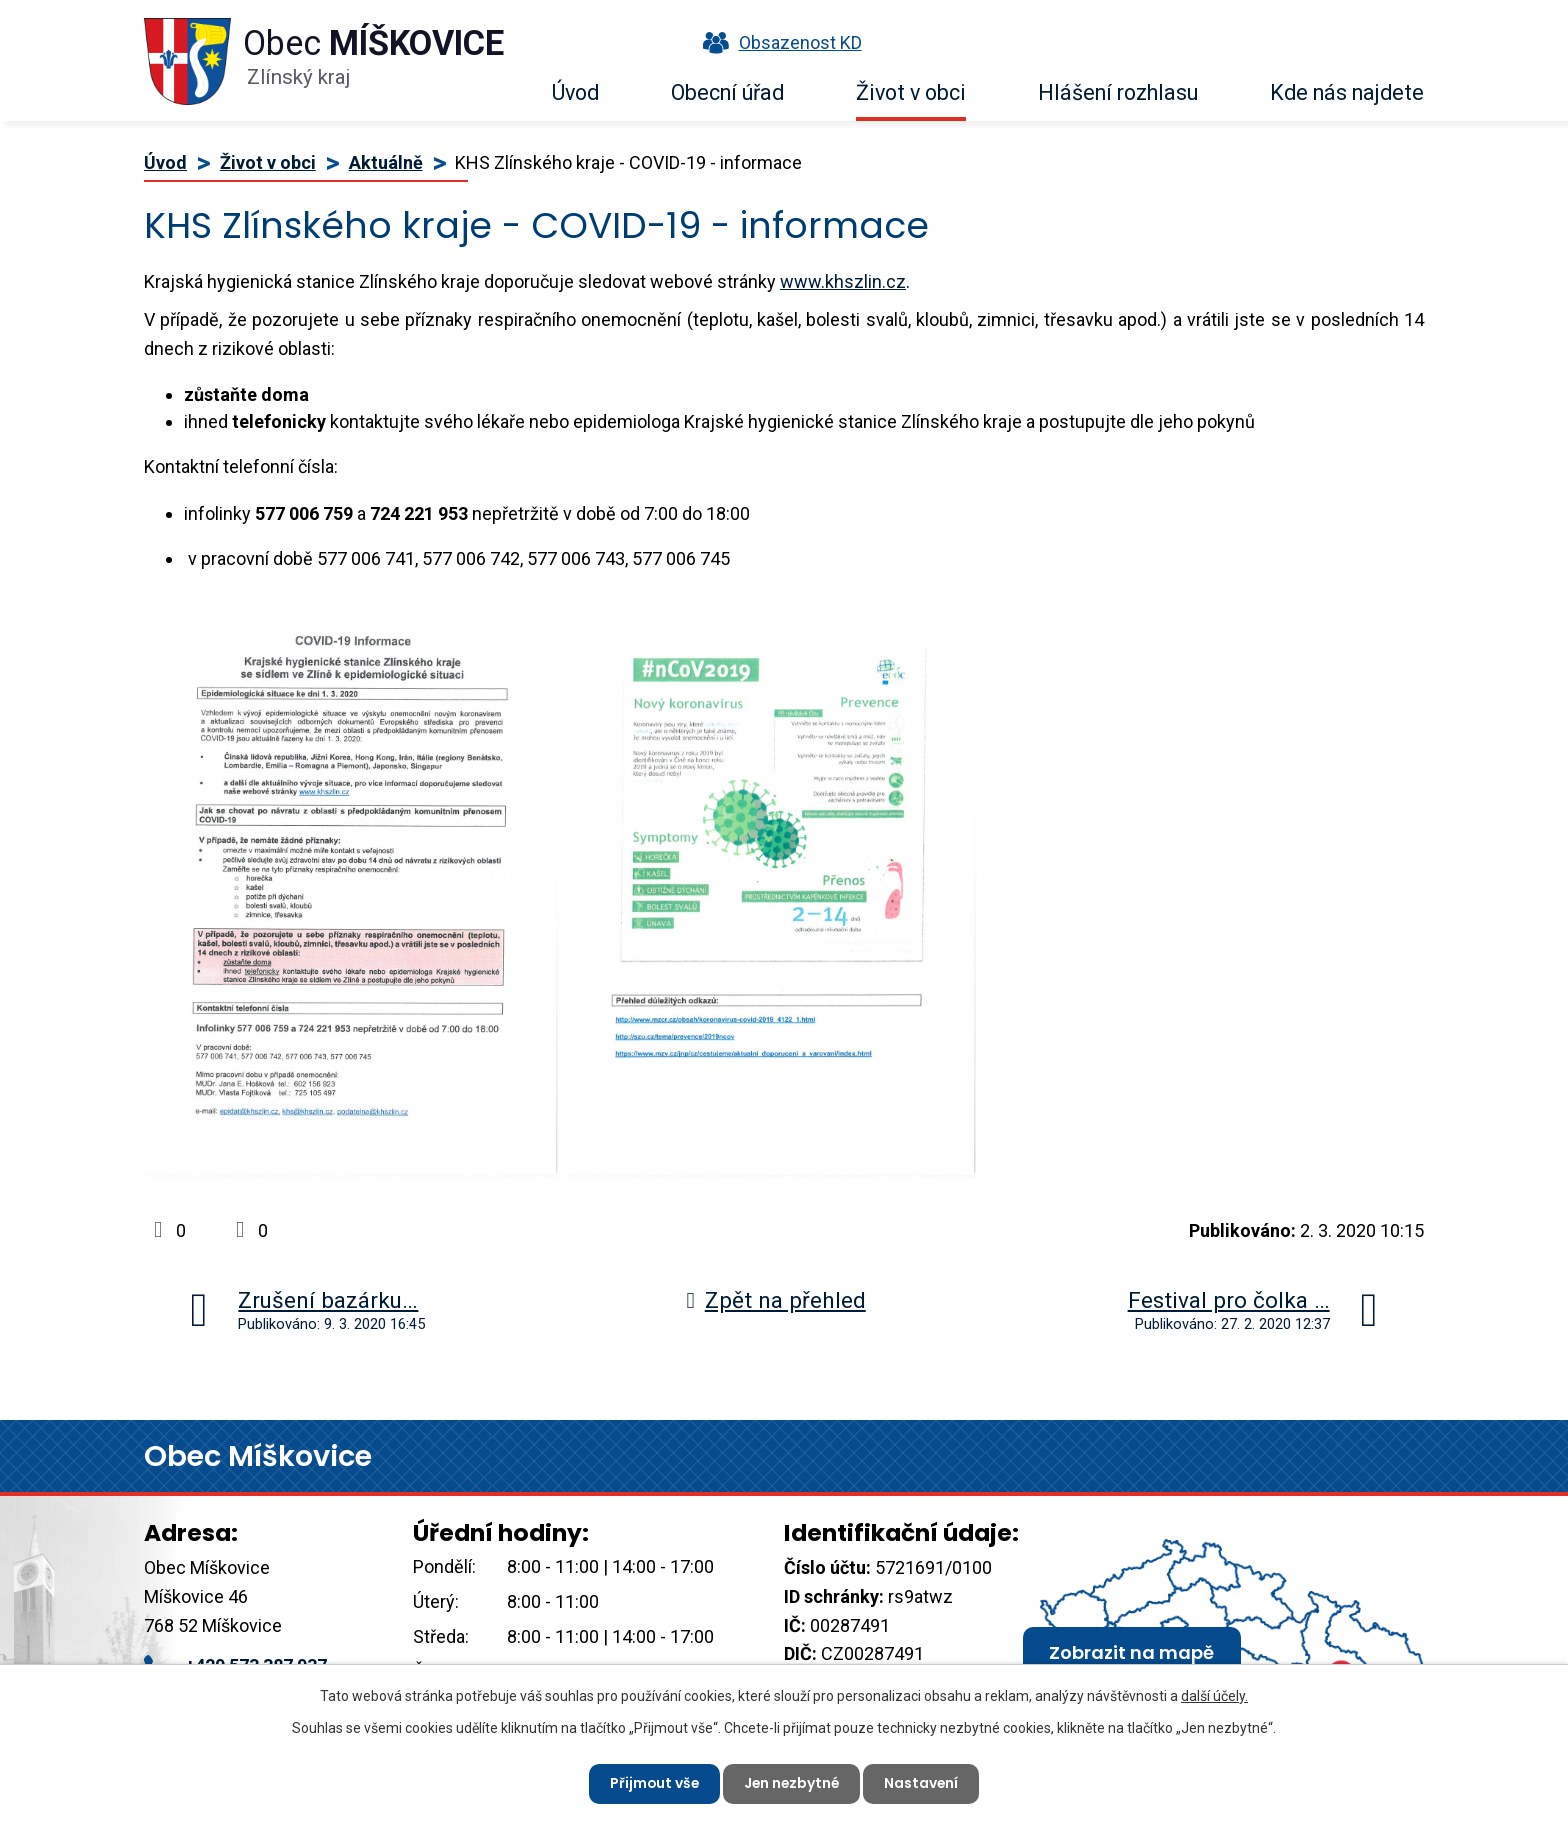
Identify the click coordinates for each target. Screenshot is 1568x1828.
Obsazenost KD (778, 42)
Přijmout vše (652, 1783)
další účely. (1214, 1696)
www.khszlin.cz (843, 281)
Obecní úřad (727, 92)
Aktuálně (386, 162)
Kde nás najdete (1347, 92)
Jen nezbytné (792, 1783)
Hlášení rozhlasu (1118, 92)
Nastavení (923, 1783)
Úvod (575, 92)
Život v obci (911, 92)
